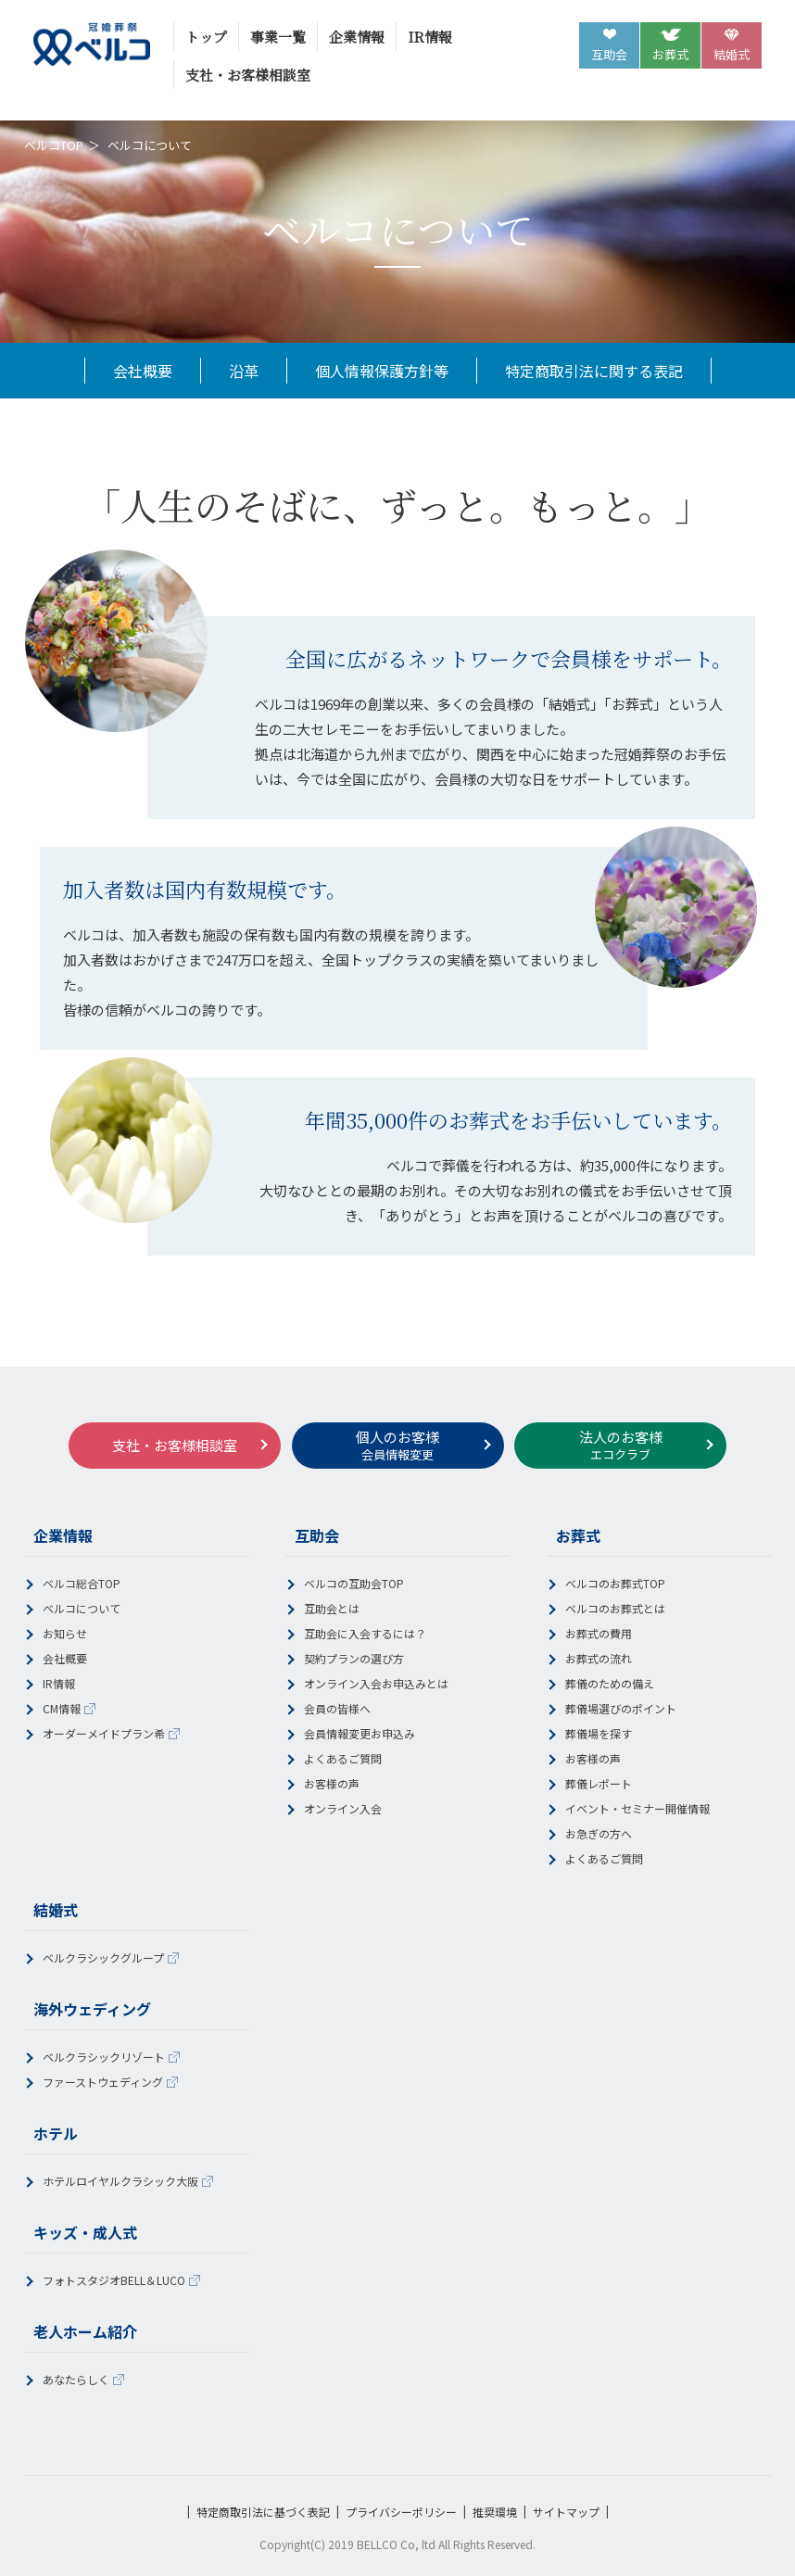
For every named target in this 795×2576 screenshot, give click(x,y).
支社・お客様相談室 (247, 74)
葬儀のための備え (609, 1683)
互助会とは (332, 1608)
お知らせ (65, 1633)
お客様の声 (332, 1783)
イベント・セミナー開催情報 (637, 1808)
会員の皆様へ (337, 1708)
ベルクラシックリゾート (104, 2057)
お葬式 (670, 54)
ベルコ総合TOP (81, 1583)
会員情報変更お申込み (359, 1733)
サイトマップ (566, 2511)
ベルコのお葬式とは (615, 1608)
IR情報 (430, 36)
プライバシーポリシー (401, 2511)
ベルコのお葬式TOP (615, 1583)
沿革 (244, 371)
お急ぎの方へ (598, 1833)
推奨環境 (495, 2511)
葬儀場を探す (598, 1733)
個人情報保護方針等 (381, 371)
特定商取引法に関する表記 (594, 371)
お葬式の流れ (598, 1658)
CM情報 (62, 1708)
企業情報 (357, 36)
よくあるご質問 (343, 1758)
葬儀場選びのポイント (620, 1708)
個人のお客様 (397, 1445)
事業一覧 (278, 36)
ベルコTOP (53, 145)
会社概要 (142, 371)
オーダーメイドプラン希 (104, 1733)
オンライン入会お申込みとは (376, 1683)
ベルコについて (81, 1608)
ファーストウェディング (103, 2082)
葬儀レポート (598, 1783)
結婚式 (731, 54)
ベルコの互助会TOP (354, 1583)
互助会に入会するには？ (365, 1633)
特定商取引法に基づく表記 (263, 2511)
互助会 (609, 54)
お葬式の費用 (598, 1633)
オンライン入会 (343, 1808)
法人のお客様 (620, 1445)
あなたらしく (76, 2379)
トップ (206, 36)
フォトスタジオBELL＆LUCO (114, 2280)
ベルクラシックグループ (103, 1957)
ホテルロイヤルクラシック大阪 (120, 2181)
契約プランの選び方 (354, 1658)
